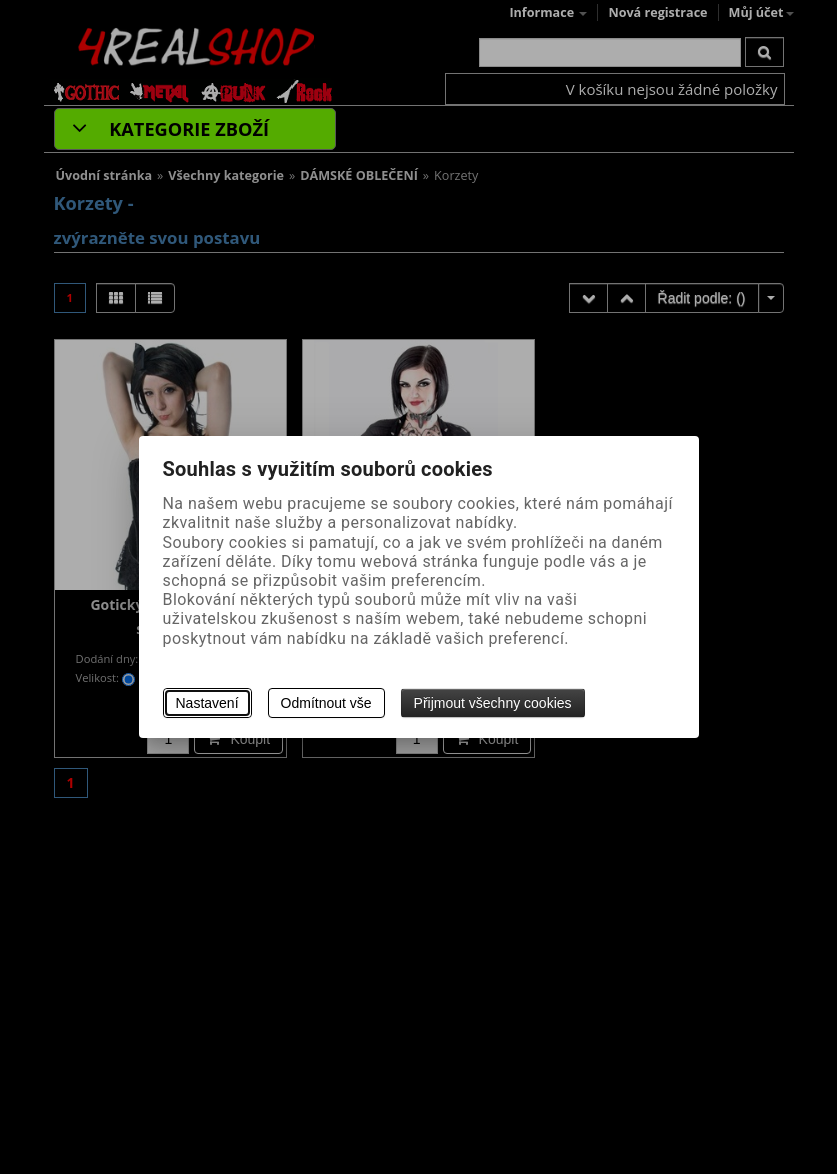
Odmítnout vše (326, 703)
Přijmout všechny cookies (493, 703)
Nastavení (207, 703)
